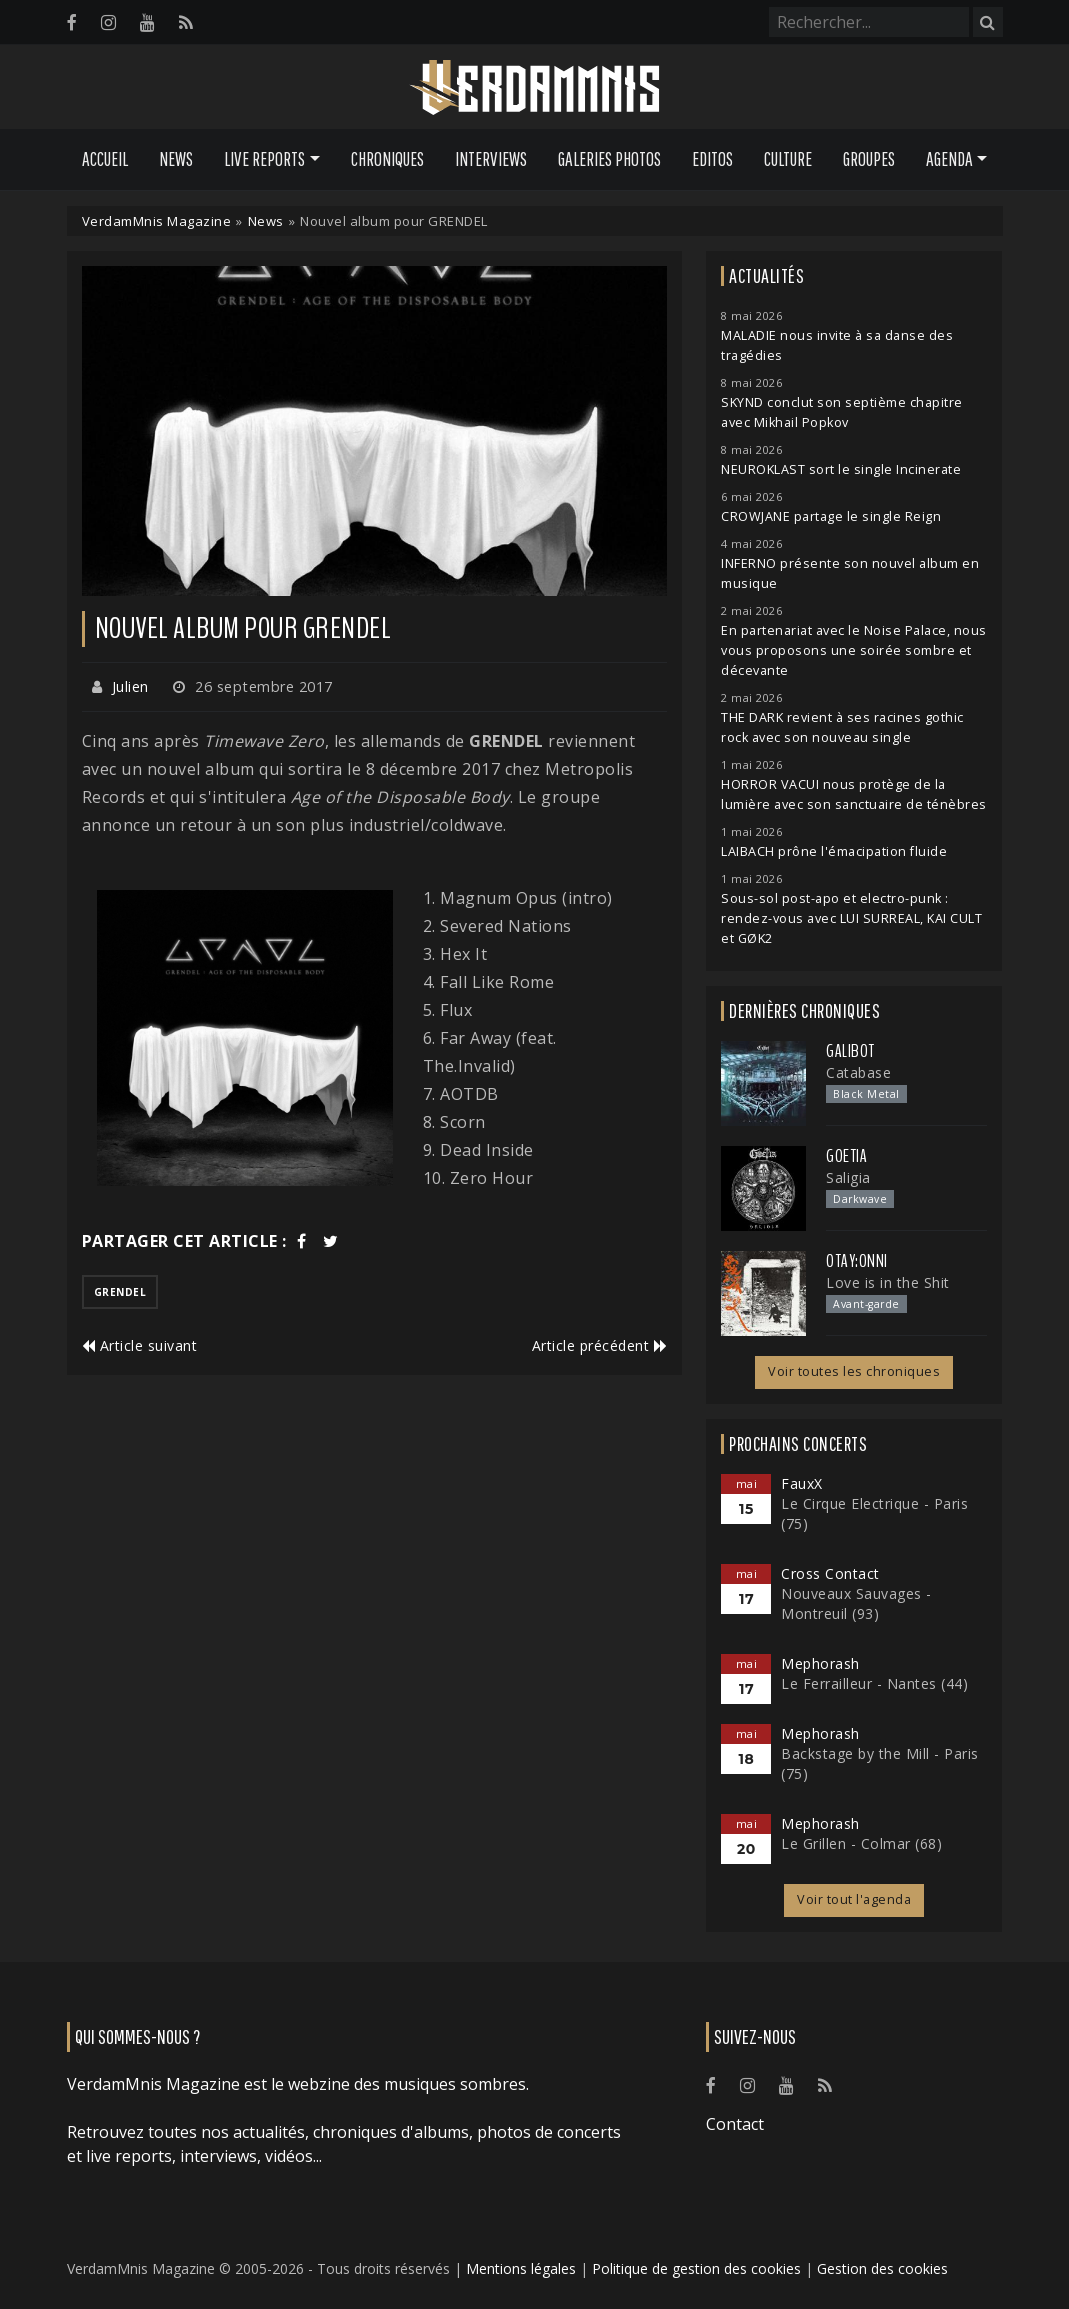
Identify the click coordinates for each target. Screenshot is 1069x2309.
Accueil (105, 159)
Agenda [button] (949, 159)
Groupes (869, 159)
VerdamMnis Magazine (157, 221)
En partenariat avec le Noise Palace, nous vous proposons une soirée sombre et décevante (854, 650)
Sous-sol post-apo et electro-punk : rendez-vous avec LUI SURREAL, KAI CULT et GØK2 (851, 918)
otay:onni (857, 1261)
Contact (735, 2124)
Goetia (846, 1156)
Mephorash (820, 1663)
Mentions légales (521, 2268)
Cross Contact (830, 1573)
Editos (712, 159)
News (176, 159)
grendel (120, 1292)
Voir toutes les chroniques (854, 1371)
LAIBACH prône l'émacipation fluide (834, 851)
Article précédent (600, 1345)
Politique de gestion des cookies (696, 2268)
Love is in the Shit (888, 1282)
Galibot (850, 1051)
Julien (130, 686)
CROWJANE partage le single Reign (831, 516)
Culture (788, 159)
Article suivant (140, 1345)
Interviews (491, 159)
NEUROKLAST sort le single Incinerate (841, 469)
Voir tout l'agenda (854, 1899)
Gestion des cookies (882, 2268)
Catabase (858, 1072)
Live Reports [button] (264, 159)
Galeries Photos (609, 159)
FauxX (802, 1483)
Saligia (848, 1177)
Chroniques (387, 159)
